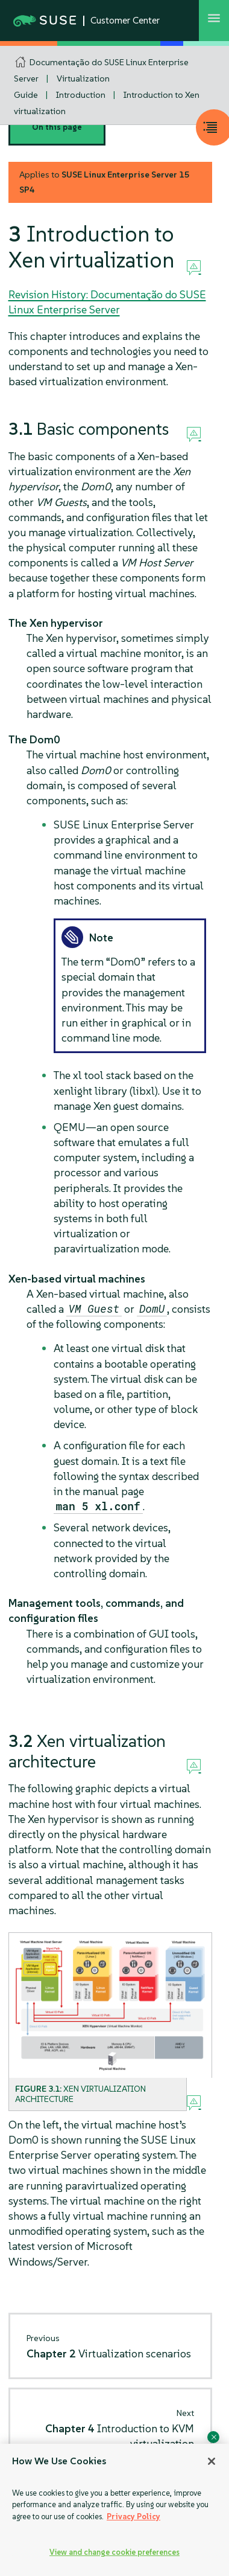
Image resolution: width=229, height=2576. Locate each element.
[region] (114, 2510)
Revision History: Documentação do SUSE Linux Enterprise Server (107, 301)
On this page (57, 127)
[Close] (211, 2461)
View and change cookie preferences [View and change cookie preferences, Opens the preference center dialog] (114, 2552)
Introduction (80, 94)
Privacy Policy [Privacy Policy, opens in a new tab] (133, 2516)
